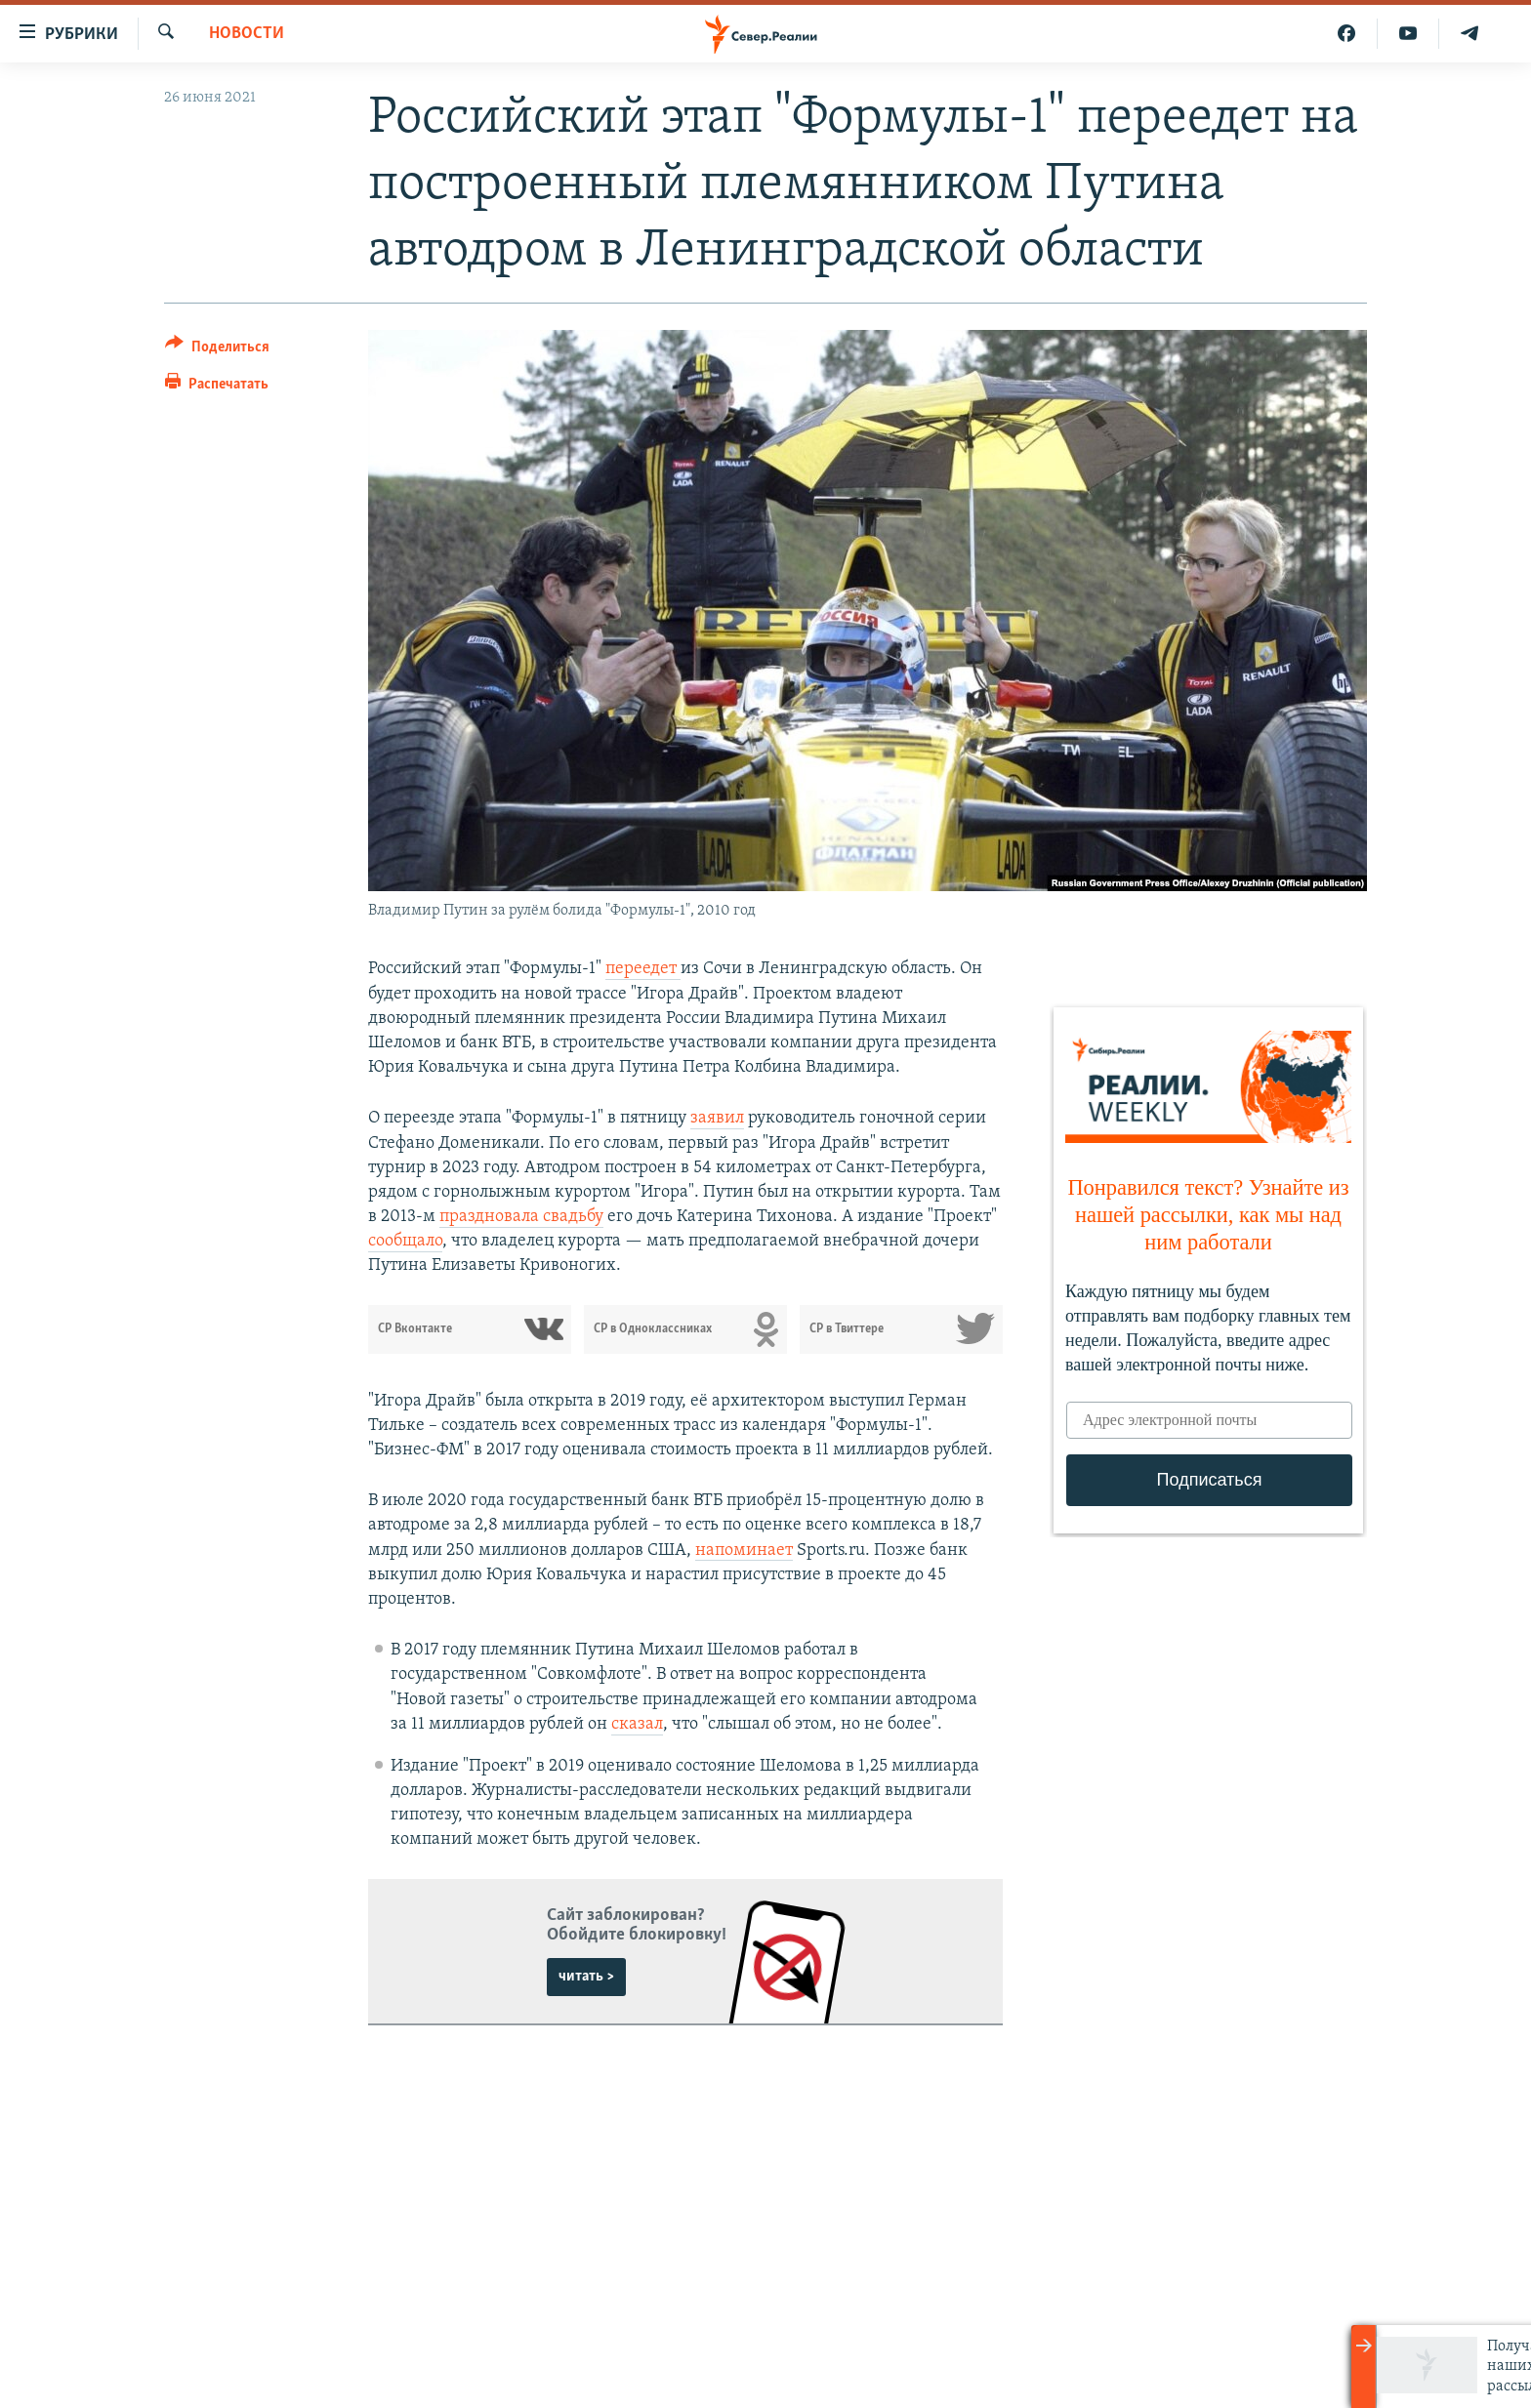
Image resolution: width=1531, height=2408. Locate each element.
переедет (643, 968)
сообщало (405, 1241)
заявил (717, 1118)
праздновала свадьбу (521, 1216)
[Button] (217, 350)
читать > (586, 1976)
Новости (246, 33)
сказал (637, 1724)
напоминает (744, 1550)
